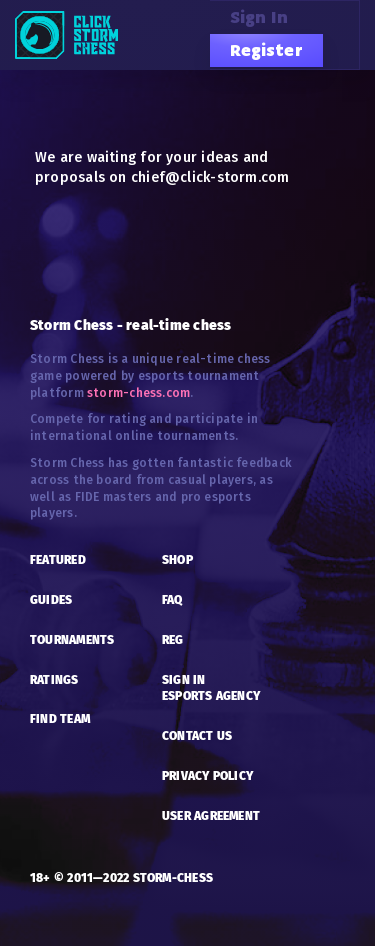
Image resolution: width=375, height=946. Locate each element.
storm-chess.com (138, 393)
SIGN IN (184, 680)
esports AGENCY (211, 696)
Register (266, 50)
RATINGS (54, 680)
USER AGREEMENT (211, 816)
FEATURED (58, 560)
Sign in (259, 17)
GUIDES (51, 600)
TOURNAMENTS (72, 640)
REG (173, 640)
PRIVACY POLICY (207, 776)
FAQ (172, 600)
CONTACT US (197, 736)
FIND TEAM (60, 719)
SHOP (177, 560)
